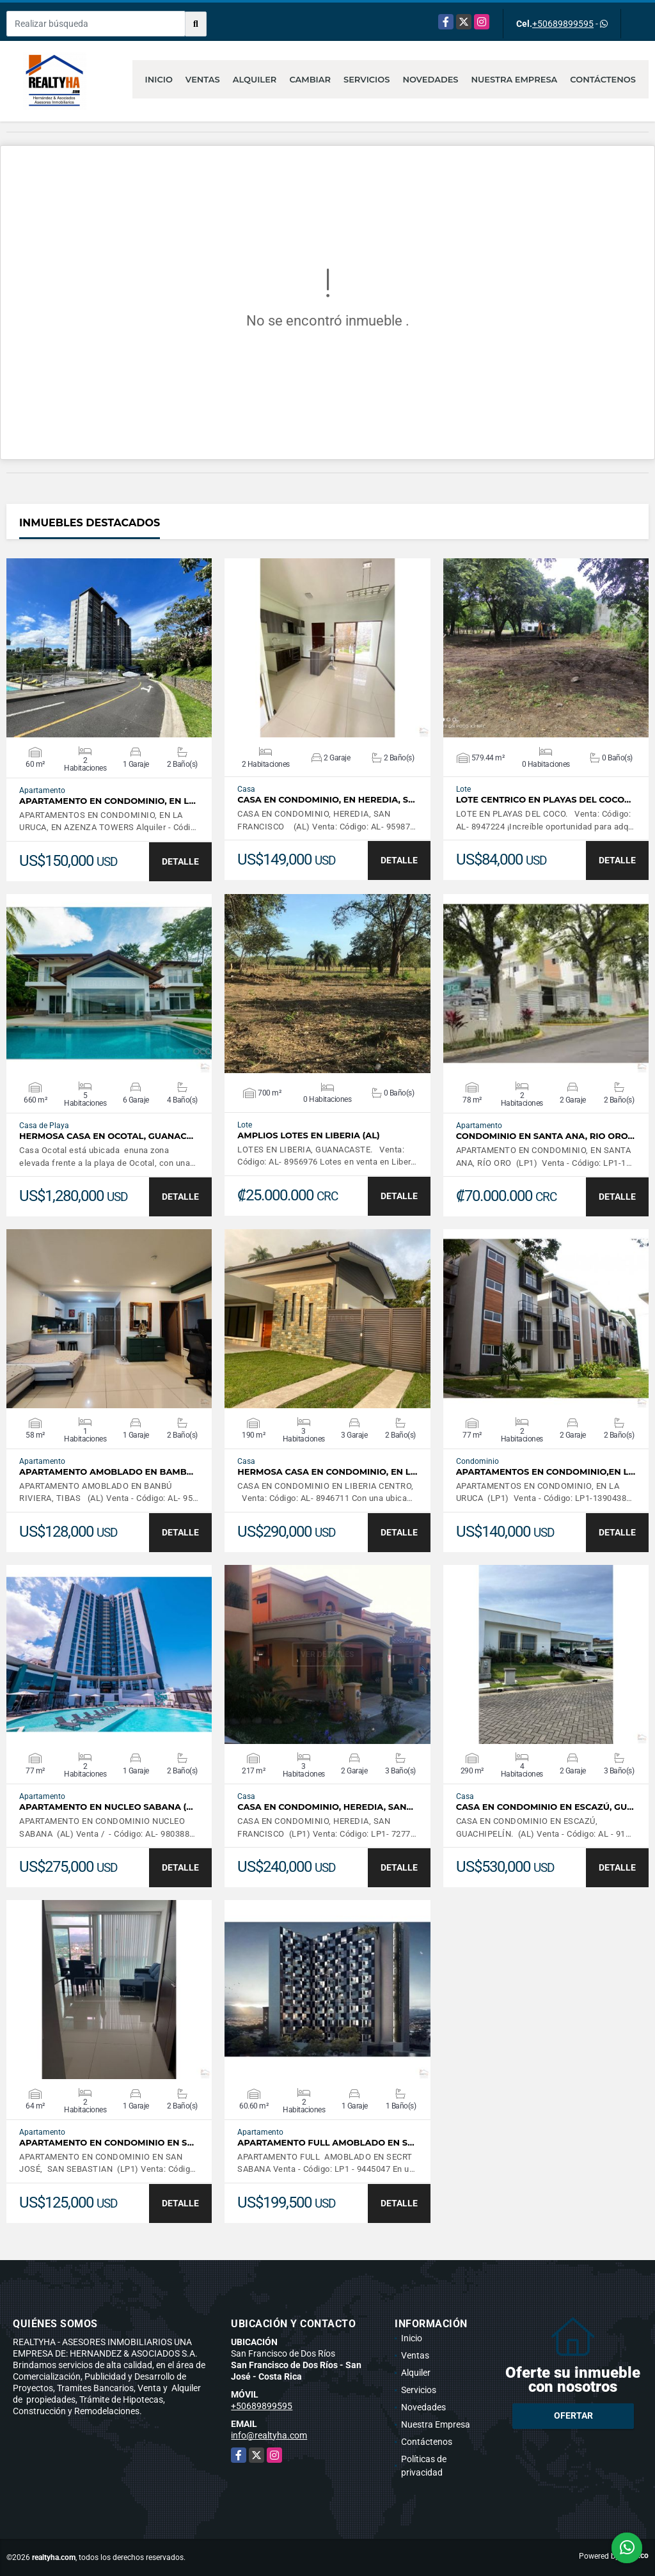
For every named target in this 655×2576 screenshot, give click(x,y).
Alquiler (255, 79)
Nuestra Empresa (514, 79)
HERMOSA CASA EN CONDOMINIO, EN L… (327, 1472)
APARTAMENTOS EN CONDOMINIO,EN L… (546, 1472)
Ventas (202, 79)
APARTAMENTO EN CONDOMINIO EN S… (106, 2143)
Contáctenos (603, 79)
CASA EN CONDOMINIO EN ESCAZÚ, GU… (545, 1807)
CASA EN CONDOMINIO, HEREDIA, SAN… (325, 1807)
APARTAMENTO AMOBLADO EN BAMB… (106, 1472)
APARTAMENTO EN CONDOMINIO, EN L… (107, 801)
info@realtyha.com (269, 2435)
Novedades (430, 79)
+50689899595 (563, 24)
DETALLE (180, 861)
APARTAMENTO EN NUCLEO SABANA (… (106, 1807)
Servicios (366, 79)
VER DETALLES (109, 647)
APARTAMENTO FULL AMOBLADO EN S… (325, 2143)
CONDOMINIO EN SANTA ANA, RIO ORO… (545, 1136)
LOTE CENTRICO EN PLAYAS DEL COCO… (543, 800)
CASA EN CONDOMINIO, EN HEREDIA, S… (325, 800)
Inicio (159, 79)
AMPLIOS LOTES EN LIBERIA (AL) (308, 1135)
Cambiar (310, 79)
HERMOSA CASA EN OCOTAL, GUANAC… (106, 1136)
